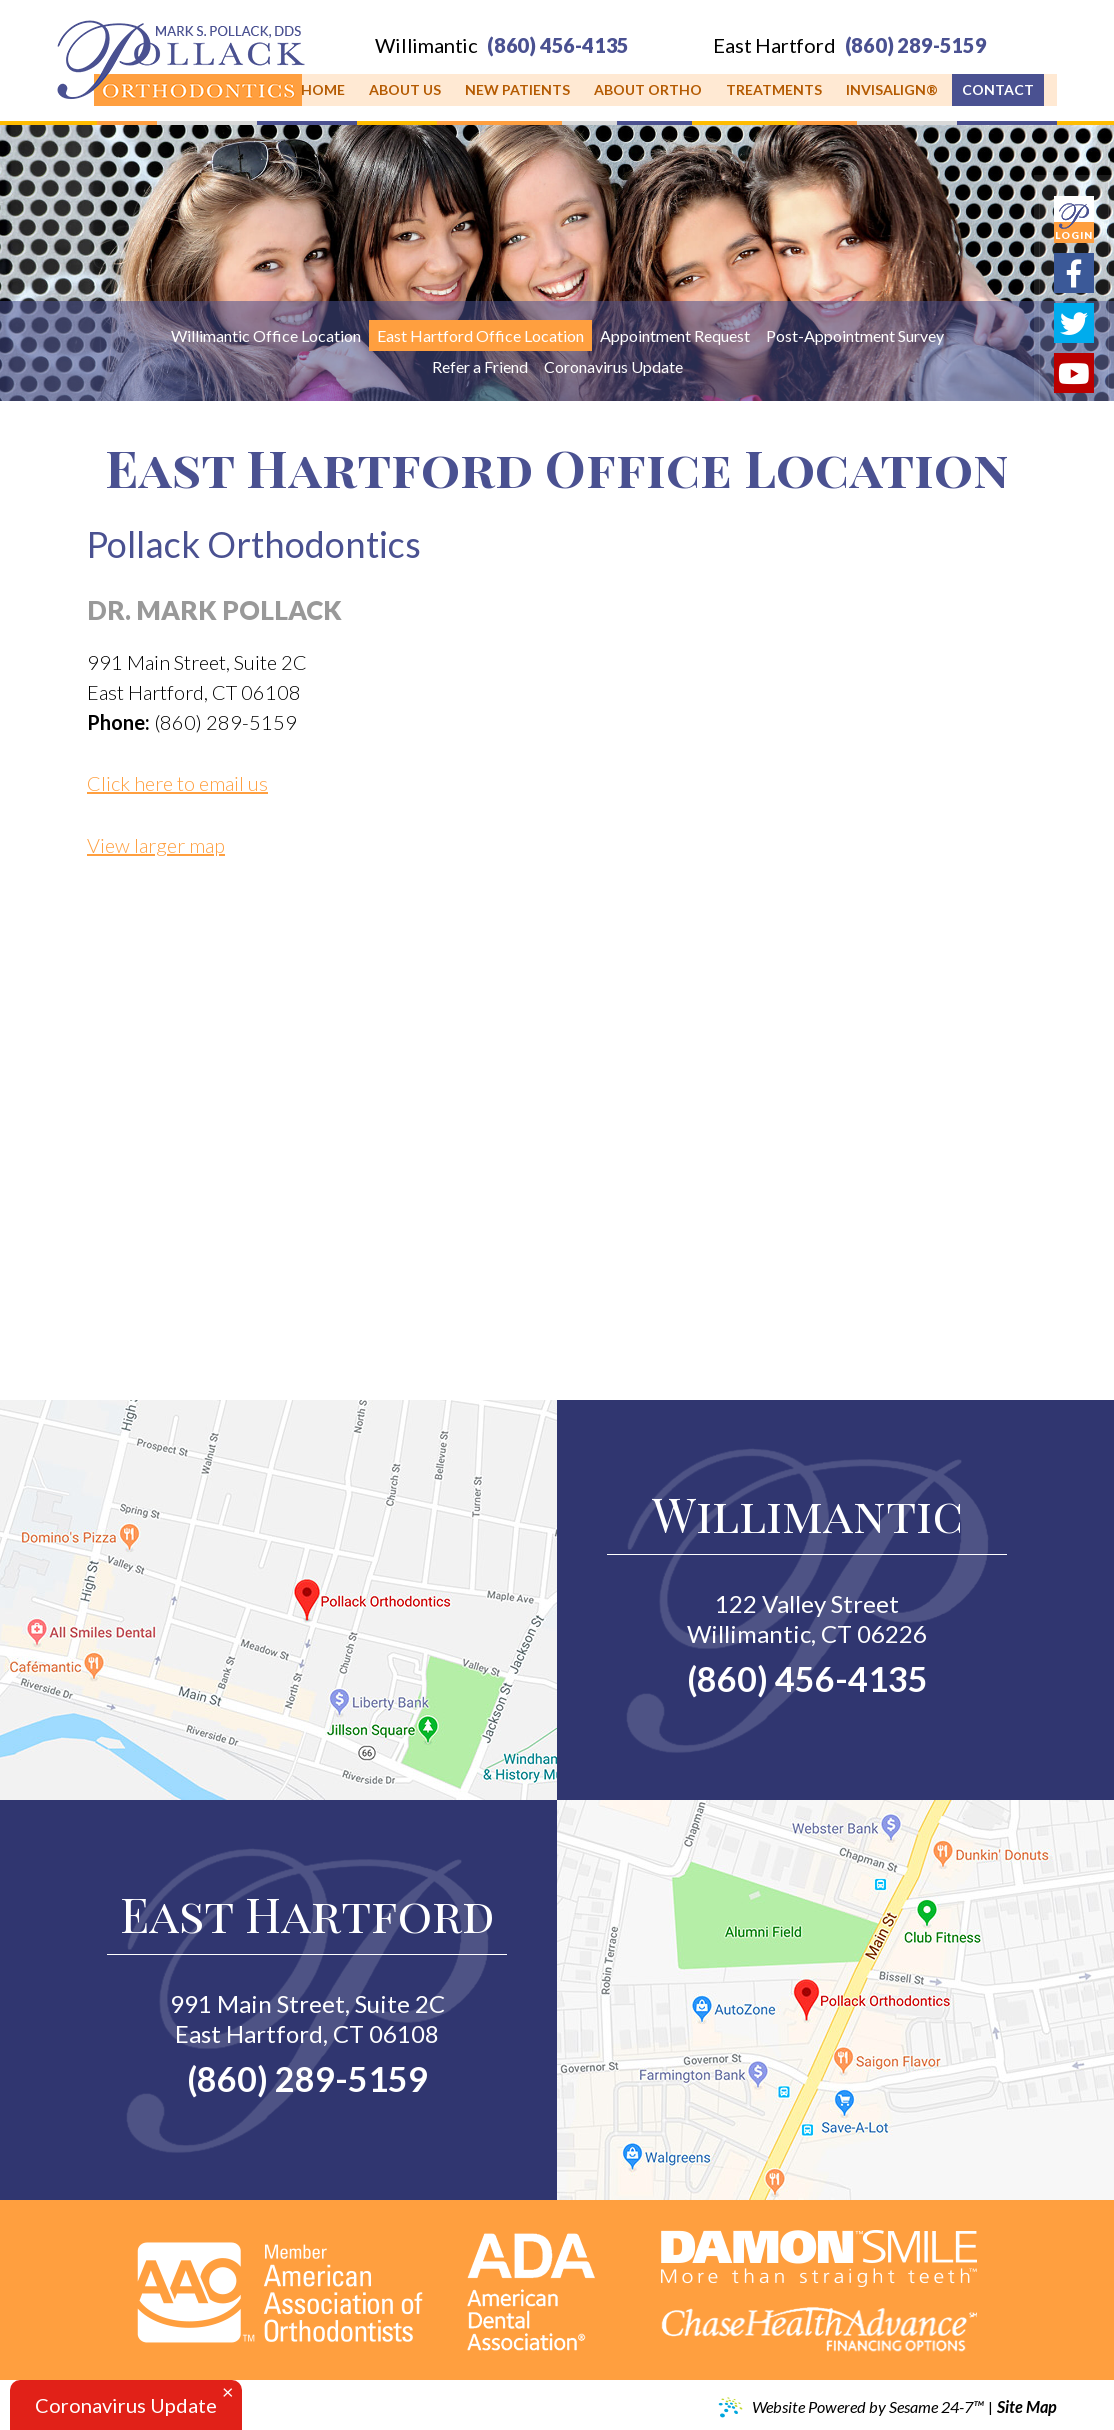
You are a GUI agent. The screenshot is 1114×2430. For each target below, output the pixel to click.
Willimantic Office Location (266, 335)
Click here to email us (177, 783)
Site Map (1027, 2407)
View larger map (156, 845)
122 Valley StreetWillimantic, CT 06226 (807, 1618)
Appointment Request (675, 335)
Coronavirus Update (613, 366)
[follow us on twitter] (1074, 323)
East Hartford (774, 45)
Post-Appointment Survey (855, 335)
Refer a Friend (480, 366)
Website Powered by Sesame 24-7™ (851, 2408)
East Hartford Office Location (480, 335)
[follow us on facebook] (1074, 273)
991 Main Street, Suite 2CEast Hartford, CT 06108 (307, 2018)
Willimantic (426, 45)
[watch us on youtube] (1074, 373)
